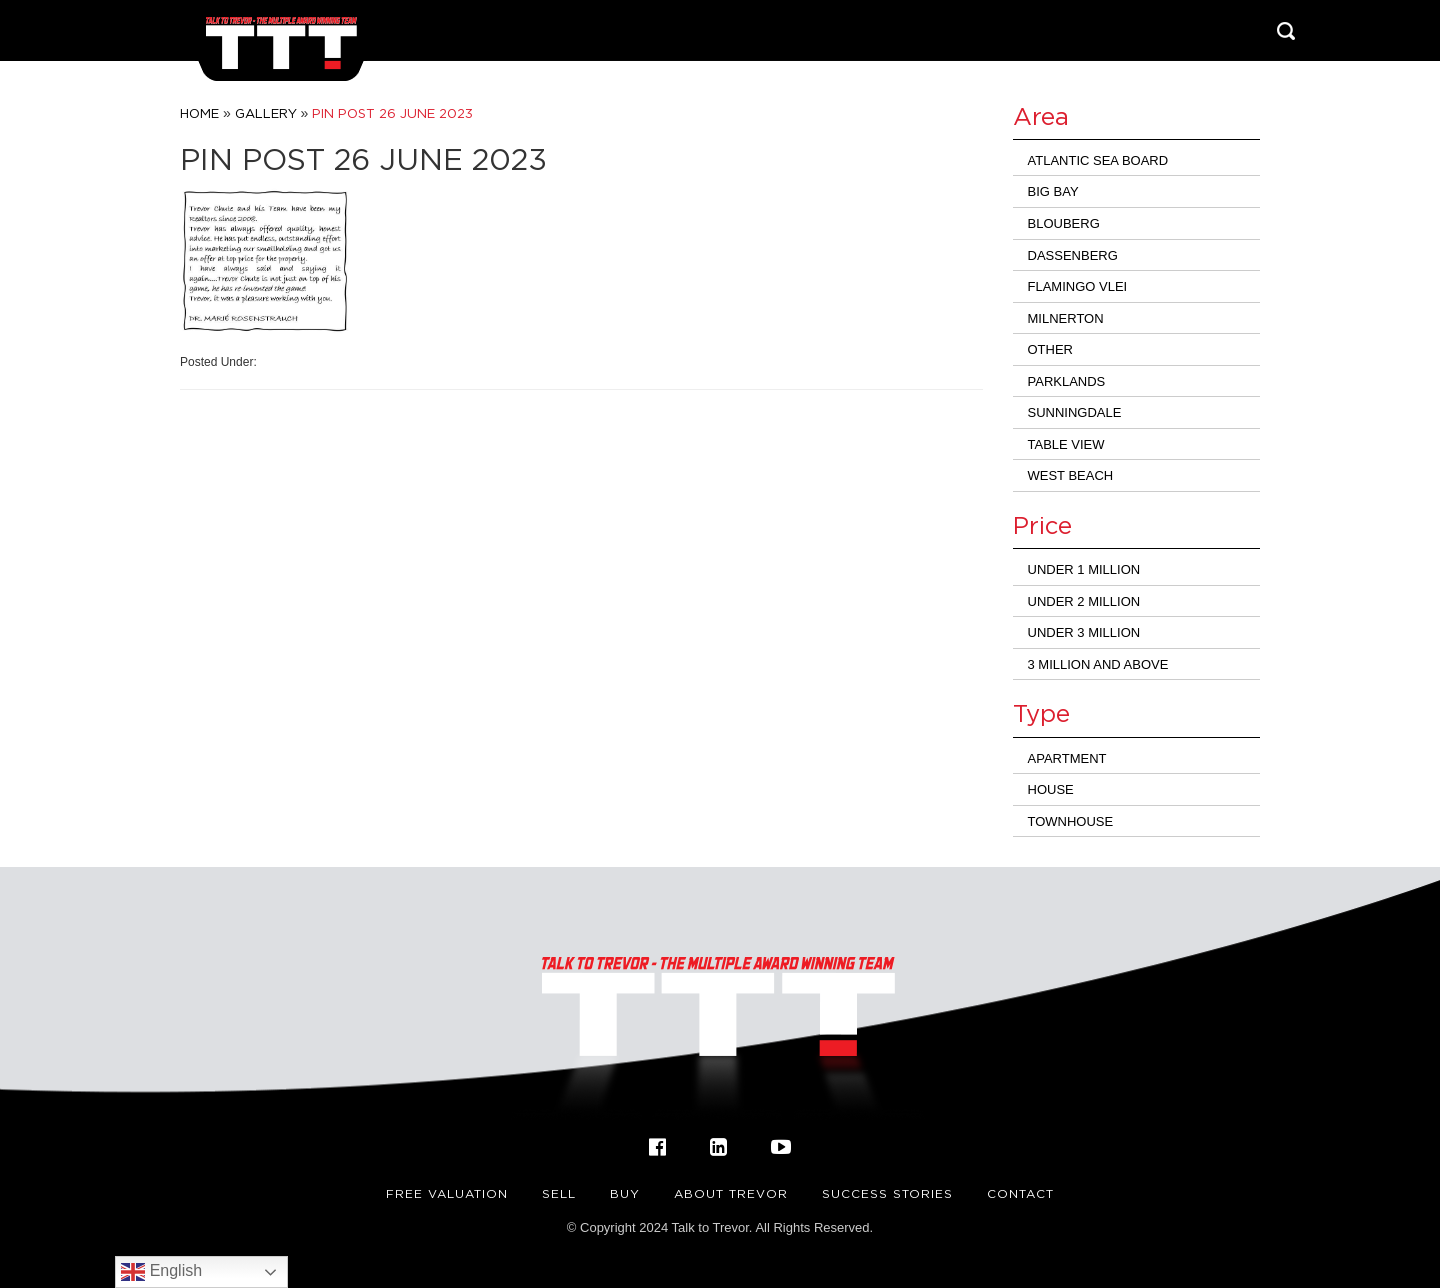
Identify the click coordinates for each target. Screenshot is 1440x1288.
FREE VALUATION (447, 1193)
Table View (1066, 444)
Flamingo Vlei (1078, 286)
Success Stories (887, 1193)
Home (199, 113)
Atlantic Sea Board (1098, 160)
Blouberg (1064, 223)
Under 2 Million (1084, 601)
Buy (625, 1193)
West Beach (1071, 475)
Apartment (1067, 758)
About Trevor (731, 1193)
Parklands (1067, 381)
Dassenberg (1073, 255)
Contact (1020, 1193)
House (1051, 789)
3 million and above (1098, 664)
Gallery (266, 113)
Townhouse (1071, 821)
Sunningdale (1075, 412)
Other (1051, 349)
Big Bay (1053, 191)
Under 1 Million (1084, 569)
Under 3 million (1084, 632)
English (161, 1272)
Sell (559, 1193)
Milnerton (1066, 318)
